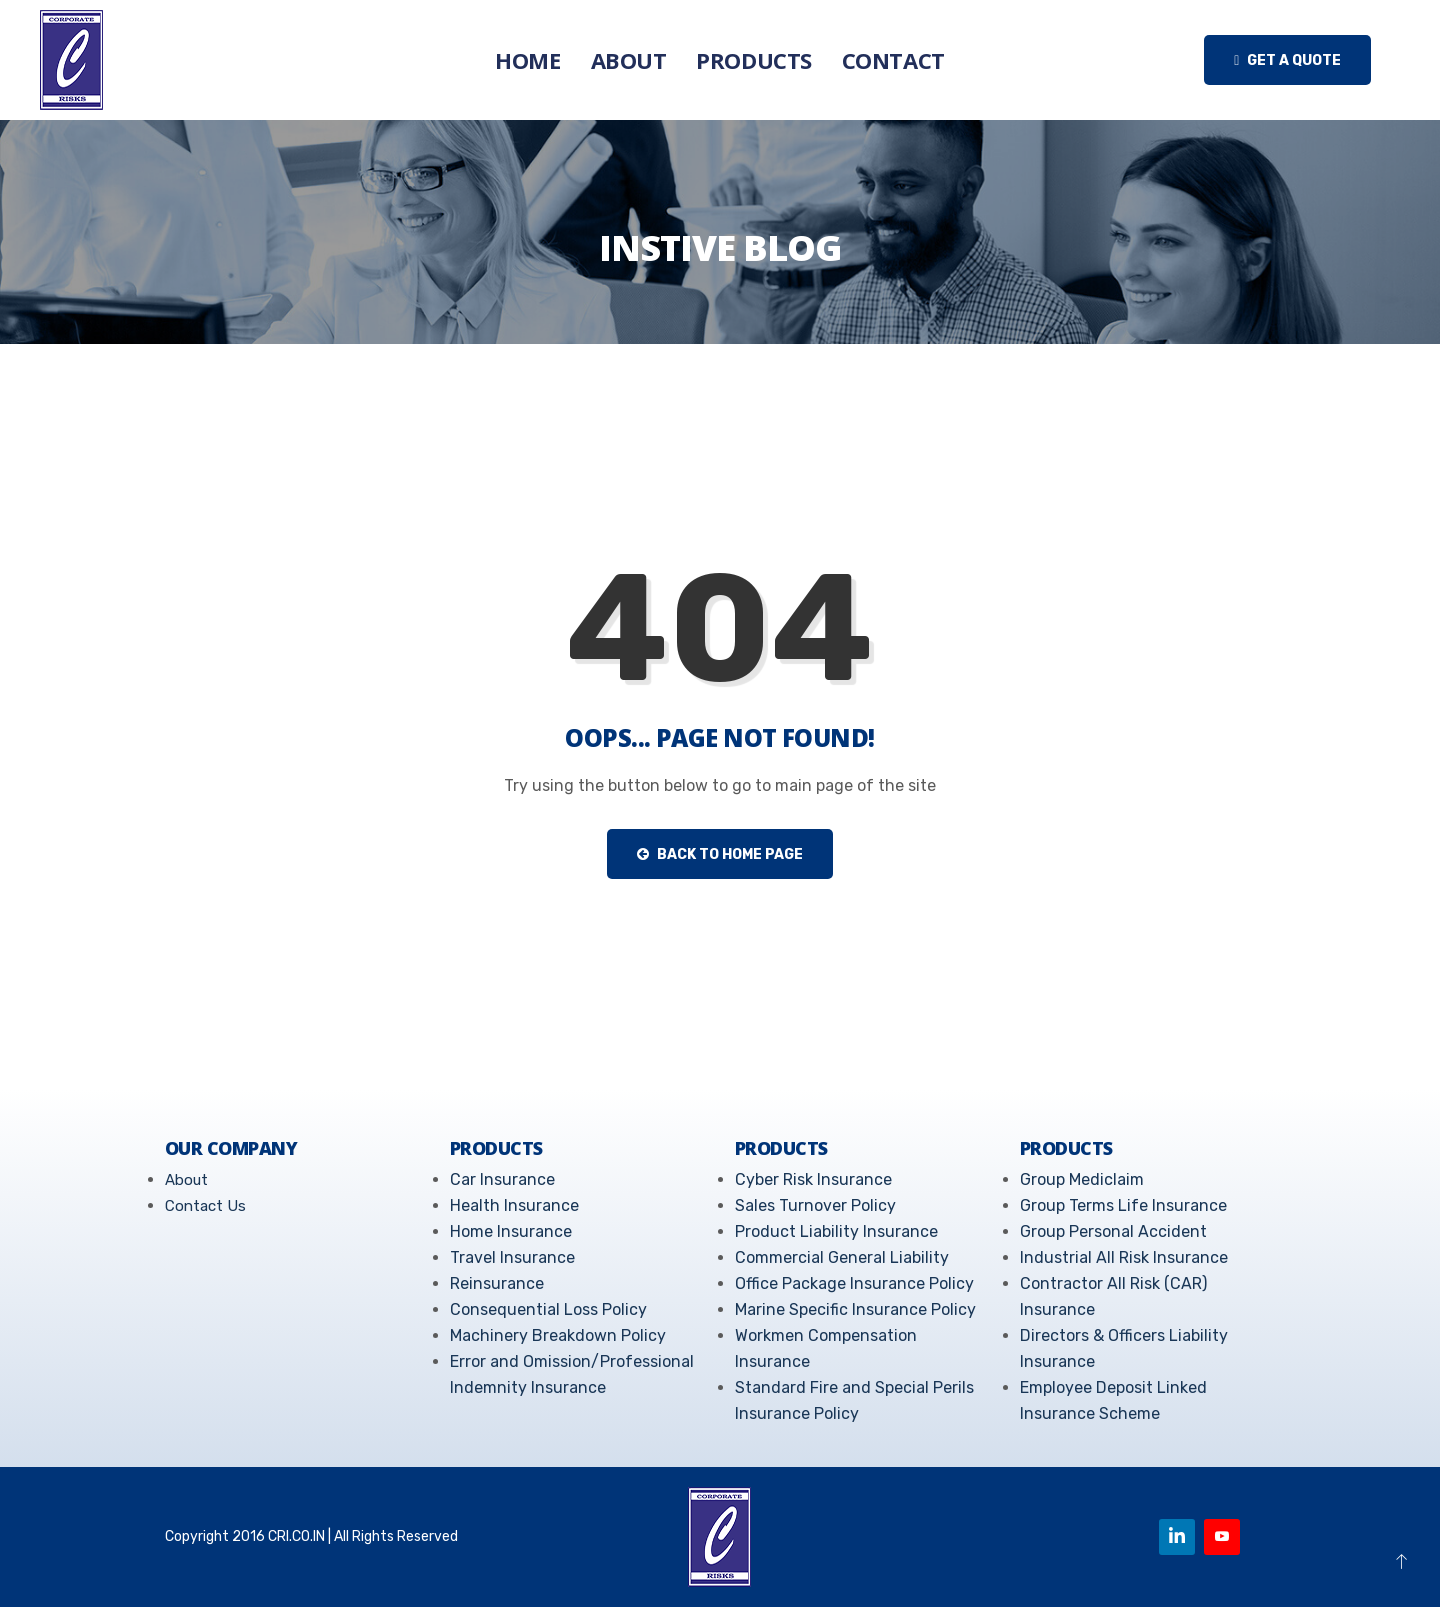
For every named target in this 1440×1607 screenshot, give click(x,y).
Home (527, 60)
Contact (893, 60)
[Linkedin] (1177, 1537)
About (629, 60)
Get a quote (1287, 60)
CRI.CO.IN (296, 1536)
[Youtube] (1222, 1537)
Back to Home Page (720, 854)
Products (753, 60)
